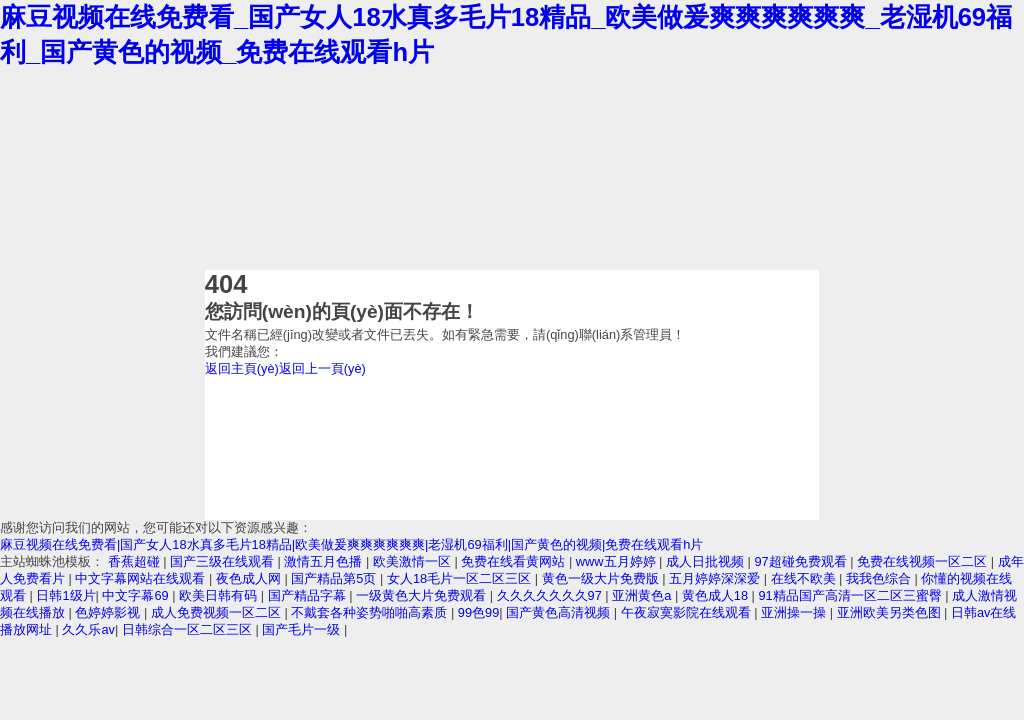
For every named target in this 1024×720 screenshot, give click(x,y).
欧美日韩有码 (220, 595)
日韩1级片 (65, 595)
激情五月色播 (325, 561)
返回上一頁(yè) (322, 368)
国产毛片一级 (303, 629)
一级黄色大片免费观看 (423, 595)
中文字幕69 (137, 595)
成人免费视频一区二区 (218, 612)
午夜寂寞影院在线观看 (688, 612)
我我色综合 (880, 578)
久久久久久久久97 (551, 595)
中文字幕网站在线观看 (142, 578)
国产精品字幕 (309, 595)
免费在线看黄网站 (515, 561)
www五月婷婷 (617, 561)
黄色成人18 (717, 595)
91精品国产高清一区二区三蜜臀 (851, 595)
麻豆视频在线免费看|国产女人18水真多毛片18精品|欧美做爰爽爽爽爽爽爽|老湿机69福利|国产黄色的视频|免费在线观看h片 (351, 544)
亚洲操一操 (795, 612)
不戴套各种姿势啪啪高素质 (371, 612)
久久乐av (88, 629)
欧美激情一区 (414, 561)
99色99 (478, 612)
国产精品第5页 (335, 578)
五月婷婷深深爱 (716, 578)
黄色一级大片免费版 (602, 578)
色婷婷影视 (109, 612)
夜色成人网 (250, 578)
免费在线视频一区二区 (924, 561)
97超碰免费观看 (802, 561)
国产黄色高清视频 (560, 612)
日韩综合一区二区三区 (189, 629)
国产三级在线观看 (224, 561)
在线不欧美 (805, 578)
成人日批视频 (707, 561)
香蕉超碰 (136, 561)
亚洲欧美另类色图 (891, 612)
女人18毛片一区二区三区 (461, 578)
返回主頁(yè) (242, 368)
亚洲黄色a (643, 595)
